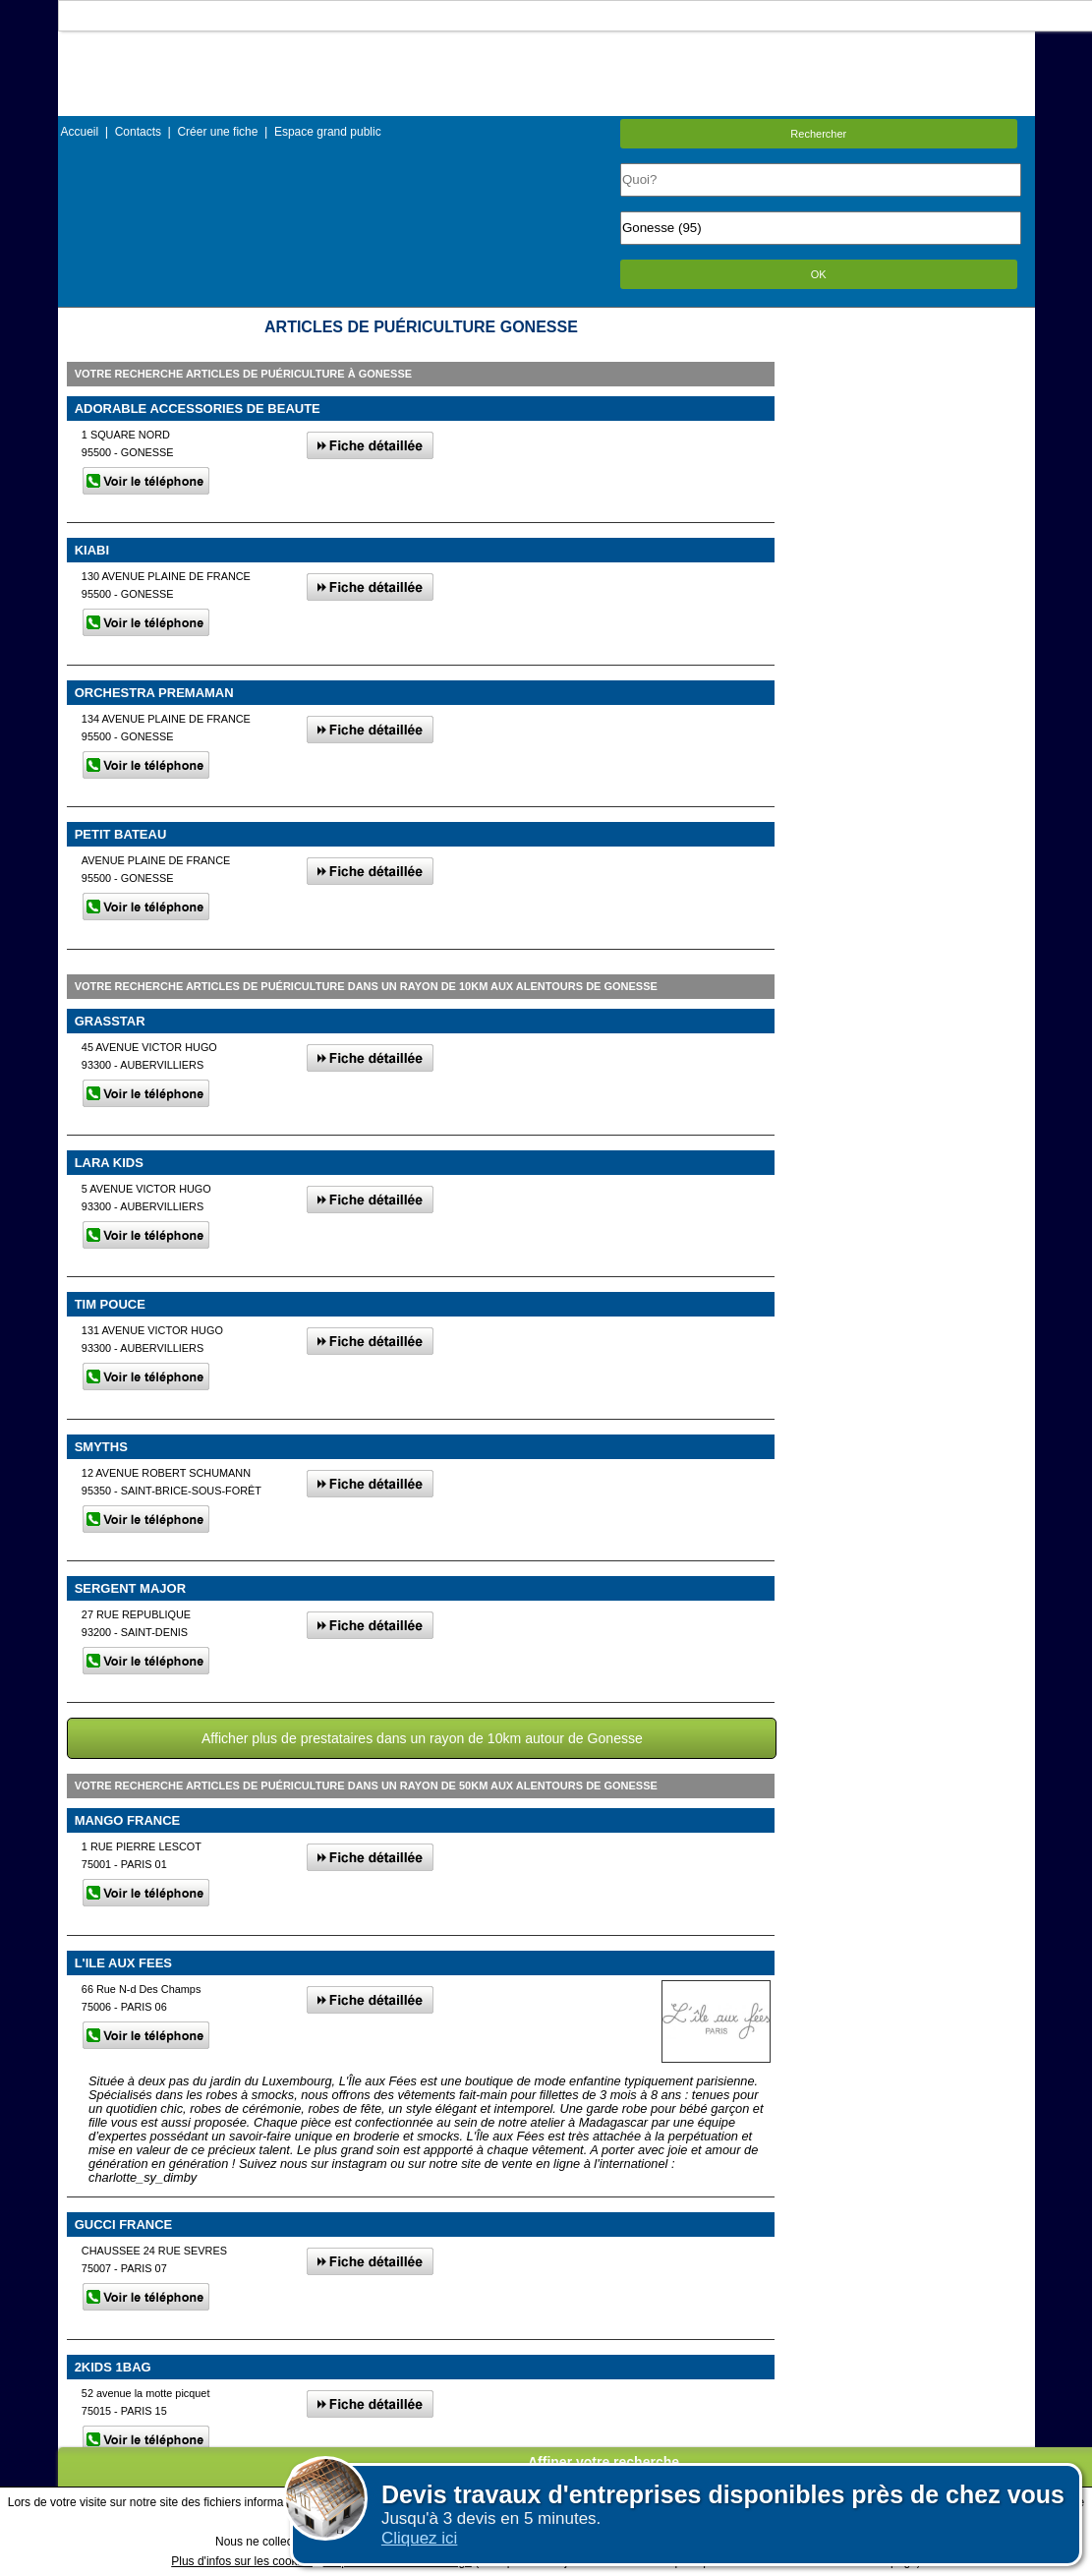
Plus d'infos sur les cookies (242, 2561)
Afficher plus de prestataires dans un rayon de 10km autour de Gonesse (422, 1738)
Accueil (80, 132)
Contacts (138, 132)
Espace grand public (327, 132)
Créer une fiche (217, 132)
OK (819, 274)
